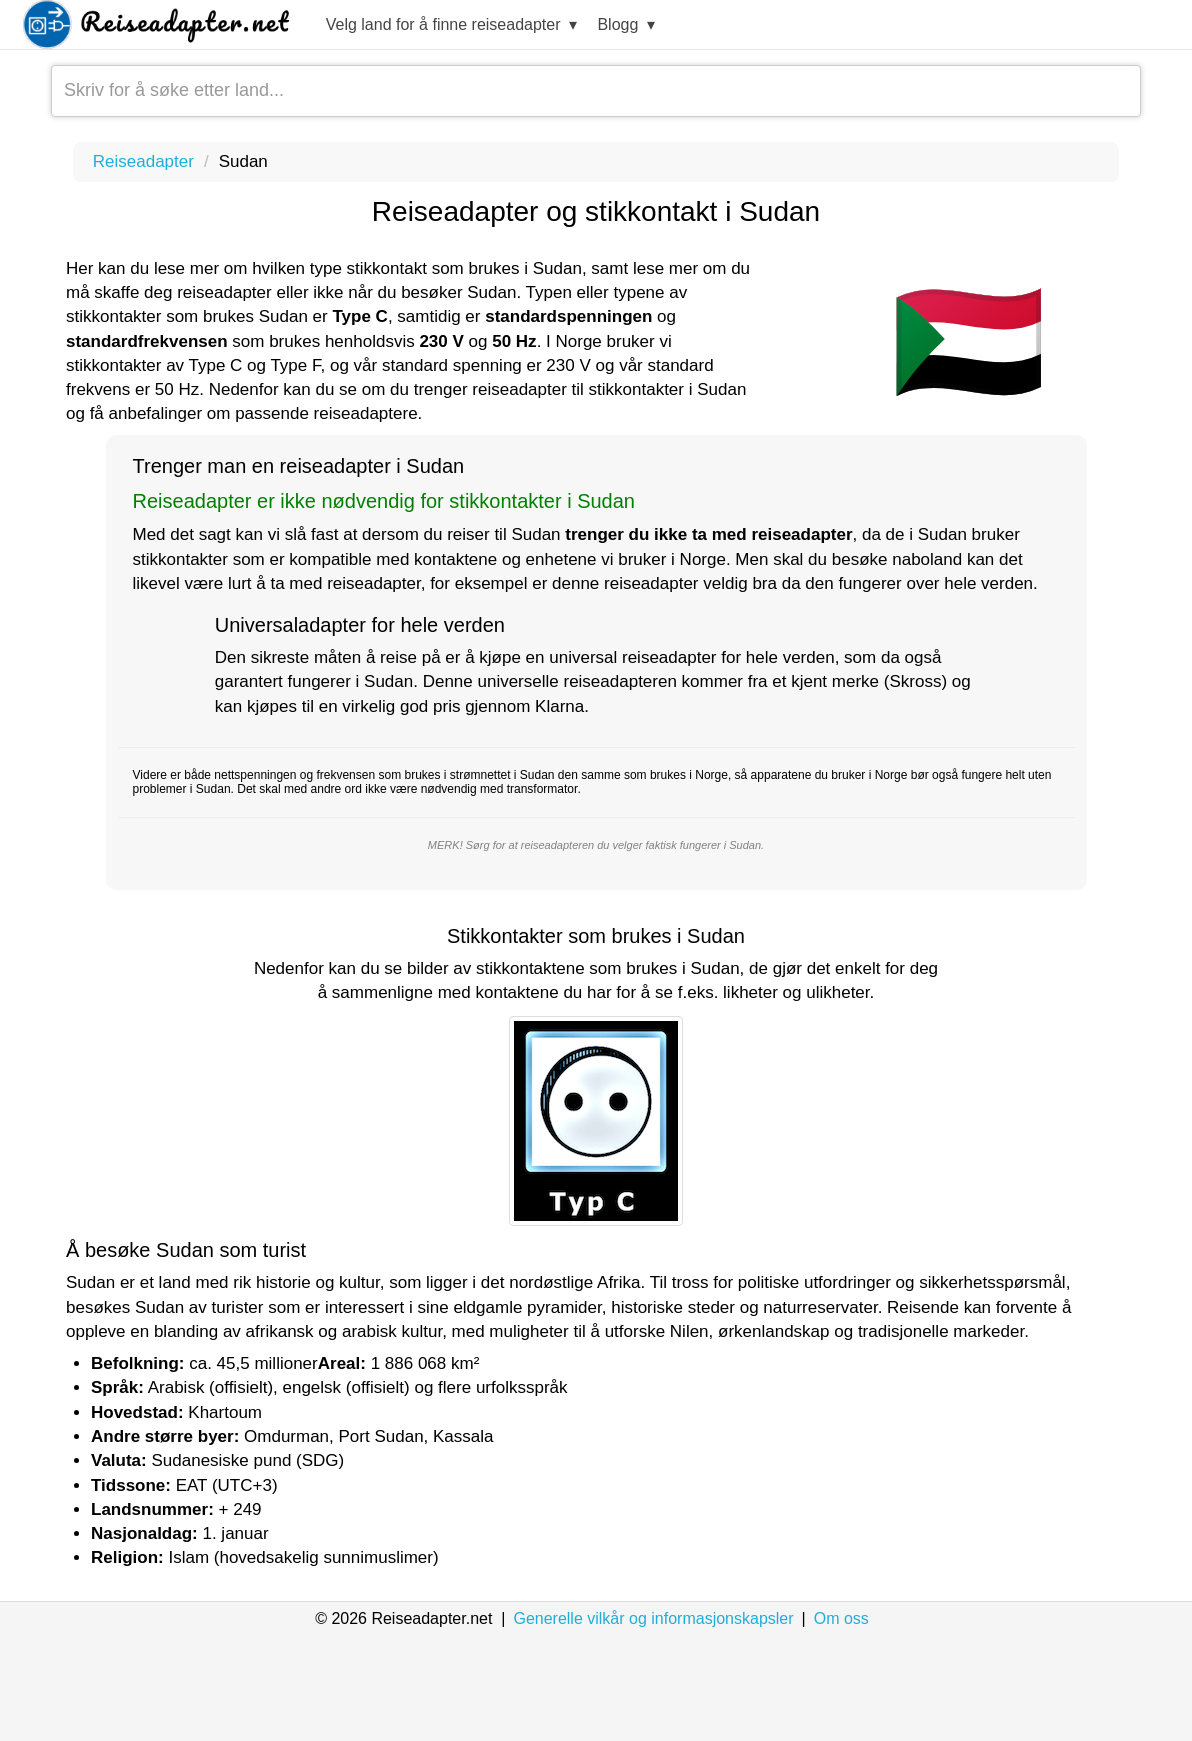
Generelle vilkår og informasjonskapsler (653, 1618)
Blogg (626, 25)
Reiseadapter (143, 161)
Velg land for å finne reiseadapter (452, 25)
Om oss (841, 1618)
